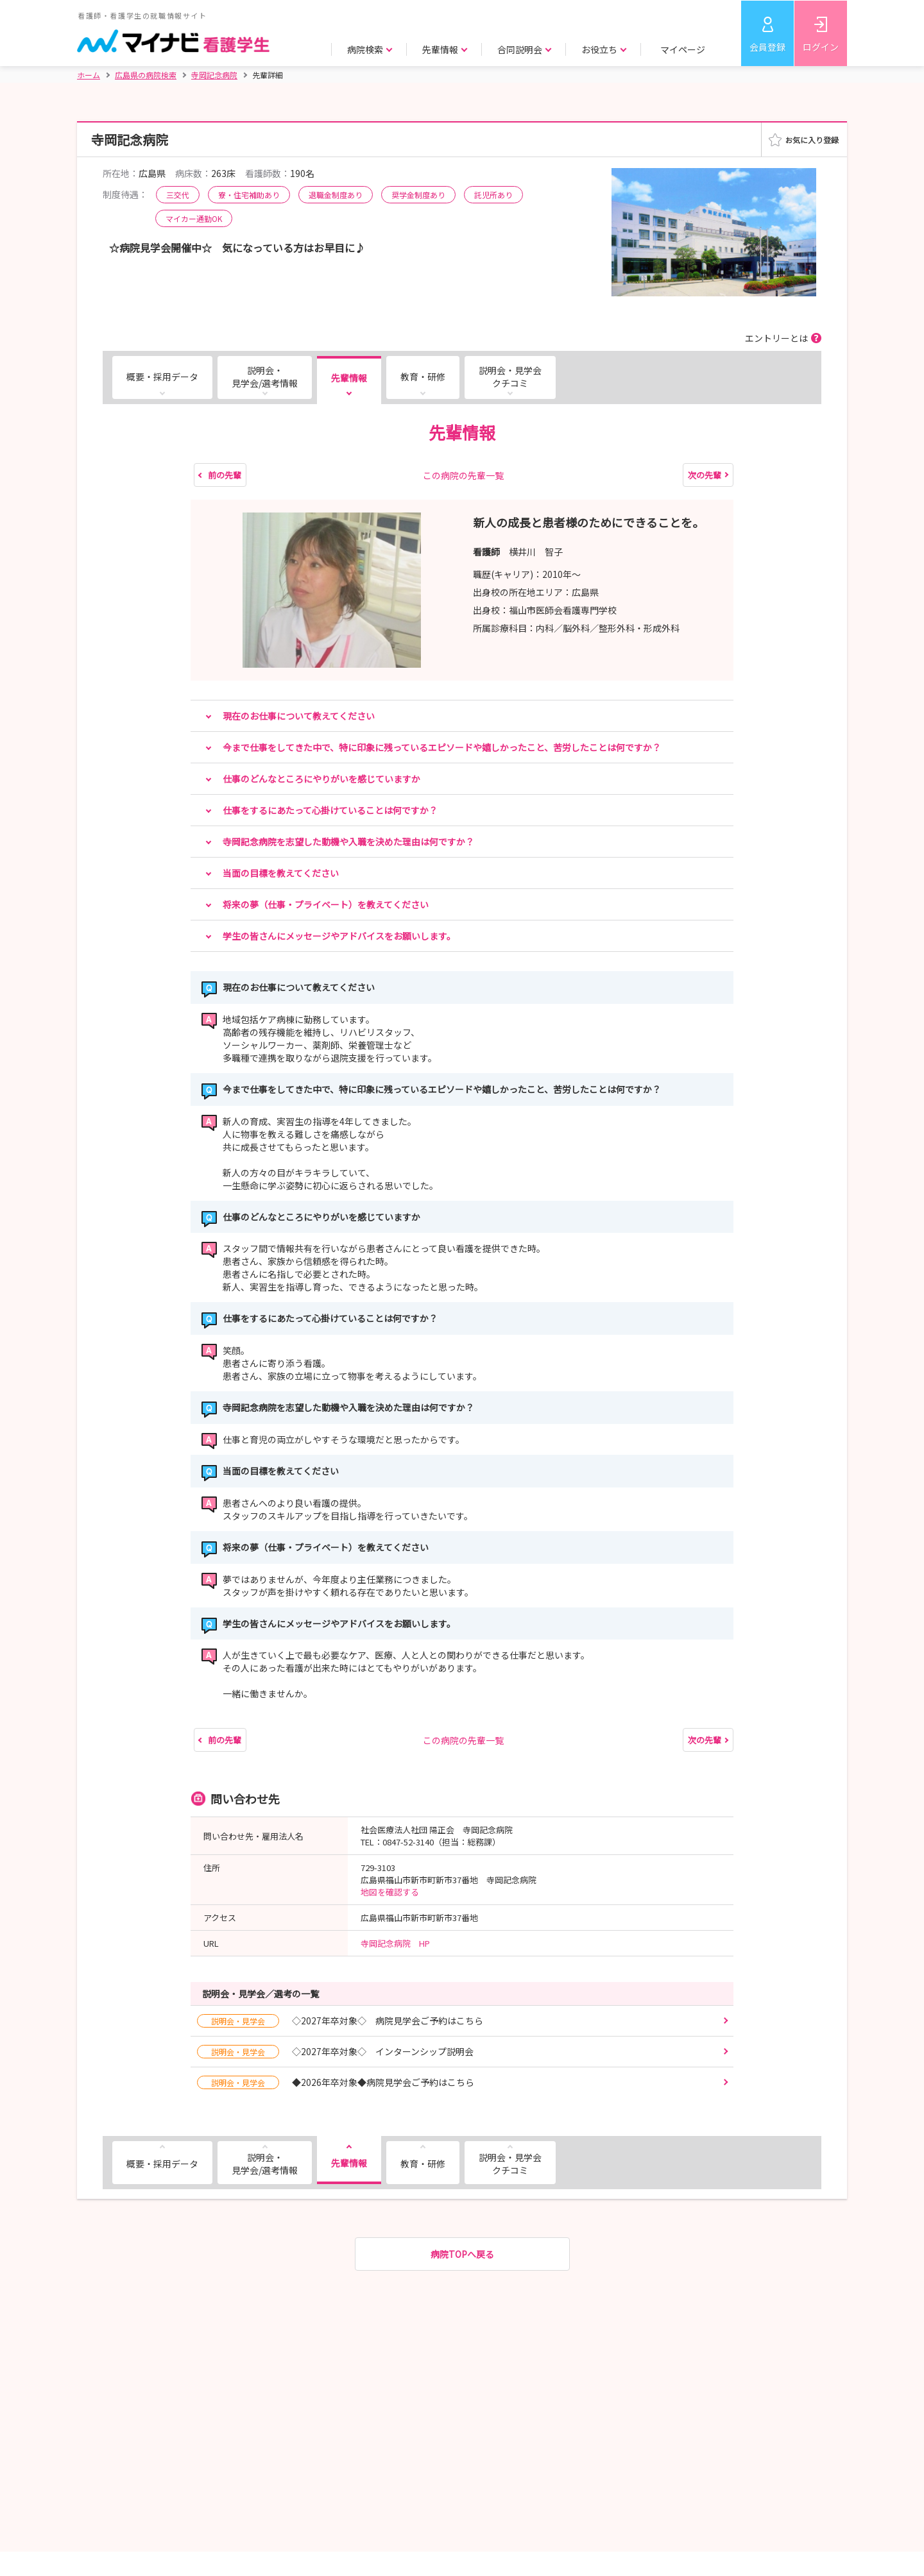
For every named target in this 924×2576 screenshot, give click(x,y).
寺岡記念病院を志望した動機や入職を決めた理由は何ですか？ (348, 841)
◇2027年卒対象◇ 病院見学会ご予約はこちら (340, 2021)
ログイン (821, 46)
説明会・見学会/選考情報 (265, 376)
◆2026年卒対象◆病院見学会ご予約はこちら (335, 2082)
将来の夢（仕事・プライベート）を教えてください (326, 904)
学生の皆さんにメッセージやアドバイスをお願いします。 (339, 935)
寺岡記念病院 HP (395, 1943)
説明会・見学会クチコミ (510, 376)
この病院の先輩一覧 (463, 475)
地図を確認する (390, 1892)
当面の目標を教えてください (281, 873)
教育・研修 (422, 376)
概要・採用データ (162, 376)
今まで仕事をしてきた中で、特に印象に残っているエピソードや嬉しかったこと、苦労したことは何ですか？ (442, 747)
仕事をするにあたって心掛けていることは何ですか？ (330, 810)
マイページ (682, 49)
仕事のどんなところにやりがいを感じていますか (321, 778)
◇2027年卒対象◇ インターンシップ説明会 (335, 2051)
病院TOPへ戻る (462, 2254)
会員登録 (767, 46)
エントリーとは (776, 338)
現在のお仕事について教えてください (299, 715)
